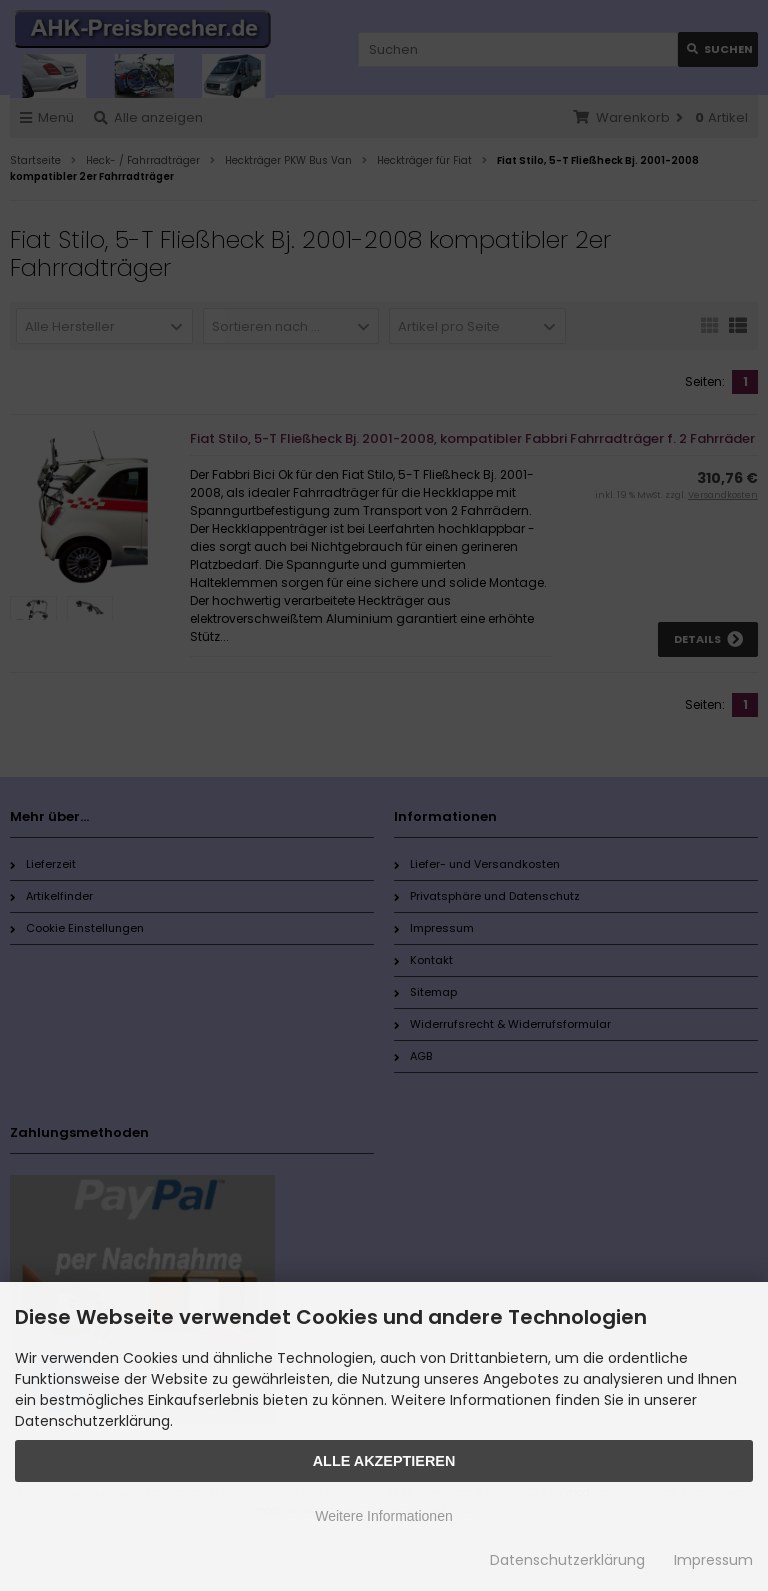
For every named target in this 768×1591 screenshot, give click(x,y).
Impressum (713, 1560)
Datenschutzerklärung (567, 1560)
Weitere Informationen (383, 1516)
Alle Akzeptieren (384, 1461)
